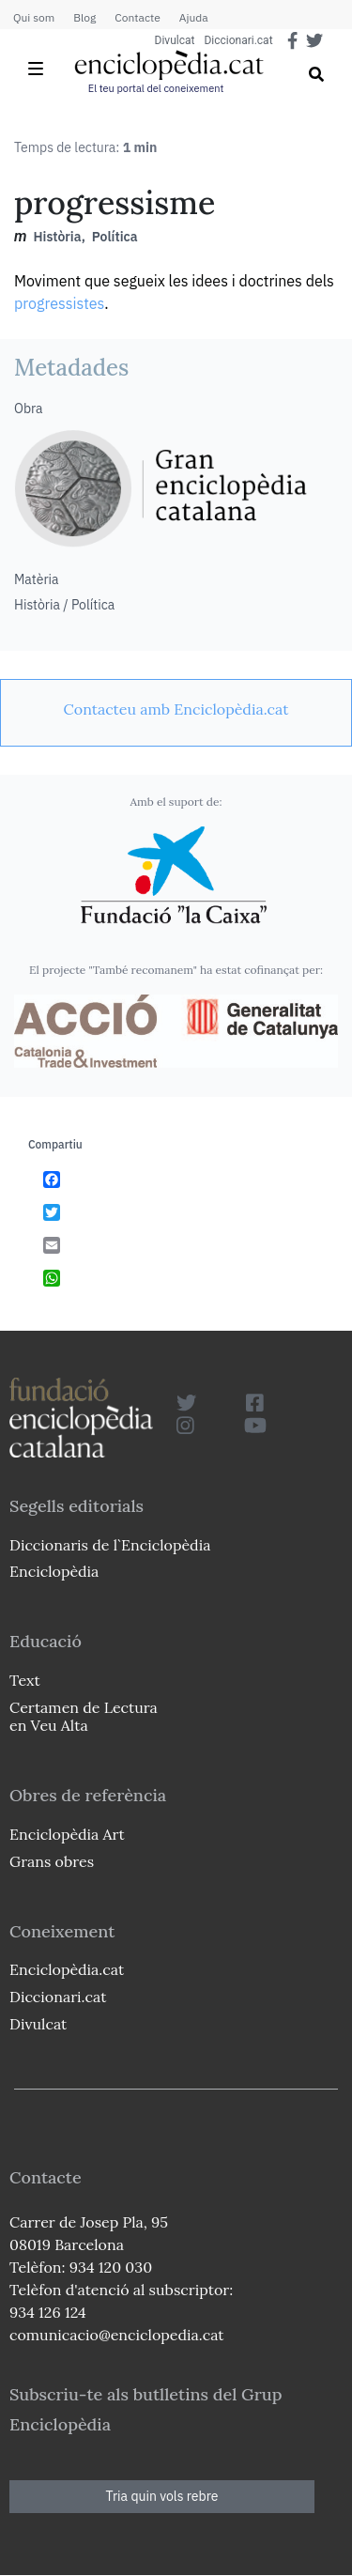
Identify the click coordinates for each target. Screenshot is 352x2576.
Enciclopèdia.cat (66, 1969)
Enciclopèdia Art (67, 1834)
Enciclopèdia (54, 1571)
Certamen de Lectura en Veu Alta (83, 1716)
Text (24, 1680)
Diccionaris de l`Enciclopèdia (109, 1544)
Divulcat (175, 40)
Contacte (137, 17)
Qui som (33, 17)
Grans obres (51, 1861)
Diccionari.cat (238, 40)
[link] (176, 709)
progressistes (59, 303)
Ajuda (193, 17)
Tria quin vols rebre (162, 2496)
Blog (84, 17)
